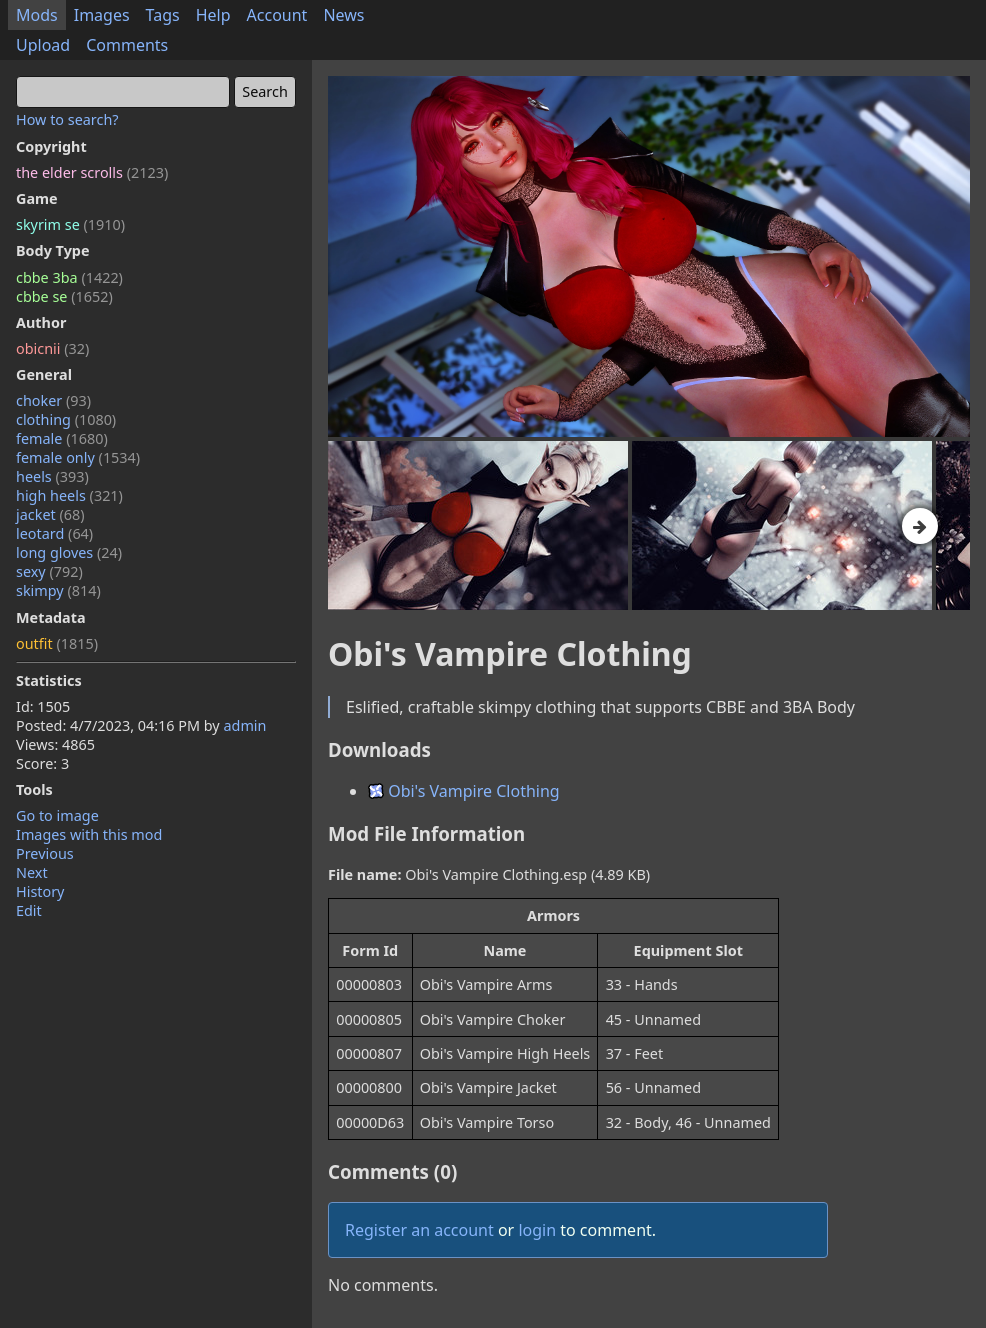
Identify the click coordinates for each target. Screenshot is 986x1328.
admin (244, 725)
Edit (29, 910)
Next (32, 872)
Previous (45, 853)
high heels (69, 495)
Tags (163, 15)
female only (78, 457)
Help (213, 15)
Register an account (419, 1230)
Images (102, 15)
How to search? (67, 119)
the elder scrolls (92, 172)
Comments (127, 45)
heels (52, 476)
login (537, 1230)
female (62, 438)
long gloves (69, 552)
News (343, 15)
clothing (66, 419)
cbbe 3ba (69, 277)
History (40, 891)
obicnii (52, 348)
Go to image (57, 815)
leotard (54, 533)
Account (277, 15)
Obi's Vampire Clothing (464, 791)
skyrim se (70, 224)
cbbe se (64, 296)
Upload (43, 45)
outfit (57, 643)
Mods (37, 15)
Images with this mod (89, 834)
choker (53, 400)
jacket (50, 514)
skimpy (58, 590)
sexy (49, 571)
